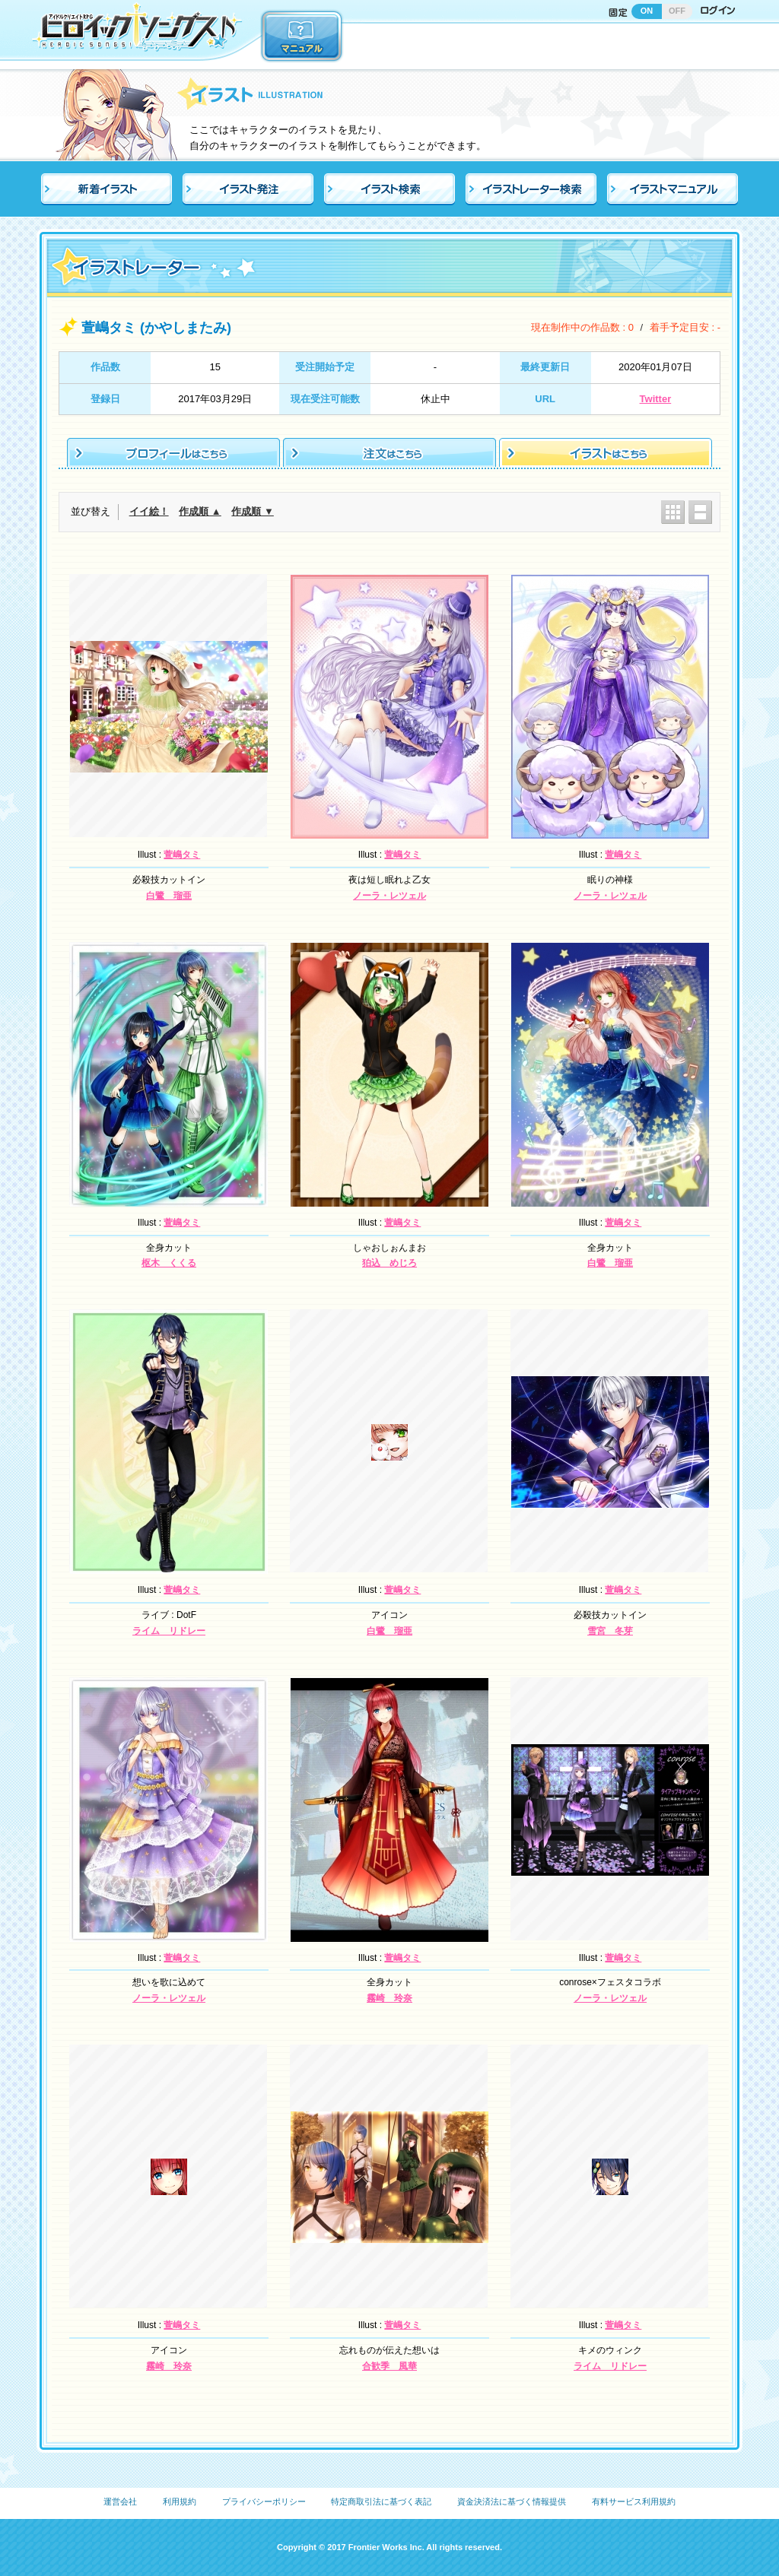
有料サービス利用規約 (634, 2501)
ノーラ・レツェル (389, 895)
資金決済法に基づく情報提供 (511, 2501)
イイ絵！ (149, 511)
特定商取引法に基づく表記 (381, 2501)
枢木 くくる (168, 1263)
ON (647, 10)
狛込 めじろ (389, 1263)
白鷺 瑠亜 (169, 895)
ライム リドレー (168, 1631)
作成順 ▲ (200, 511)
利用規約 (179, 2501)
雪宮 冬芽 (610, 1631)
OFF (677, 10)
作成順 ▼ (252, 511)
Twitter (656, 398)
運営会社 (120, 2501)
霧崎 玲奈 (389, 1998)
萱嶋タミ (182, 854)
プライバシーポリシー (264, 2501)
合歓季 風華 (389, 2366)
